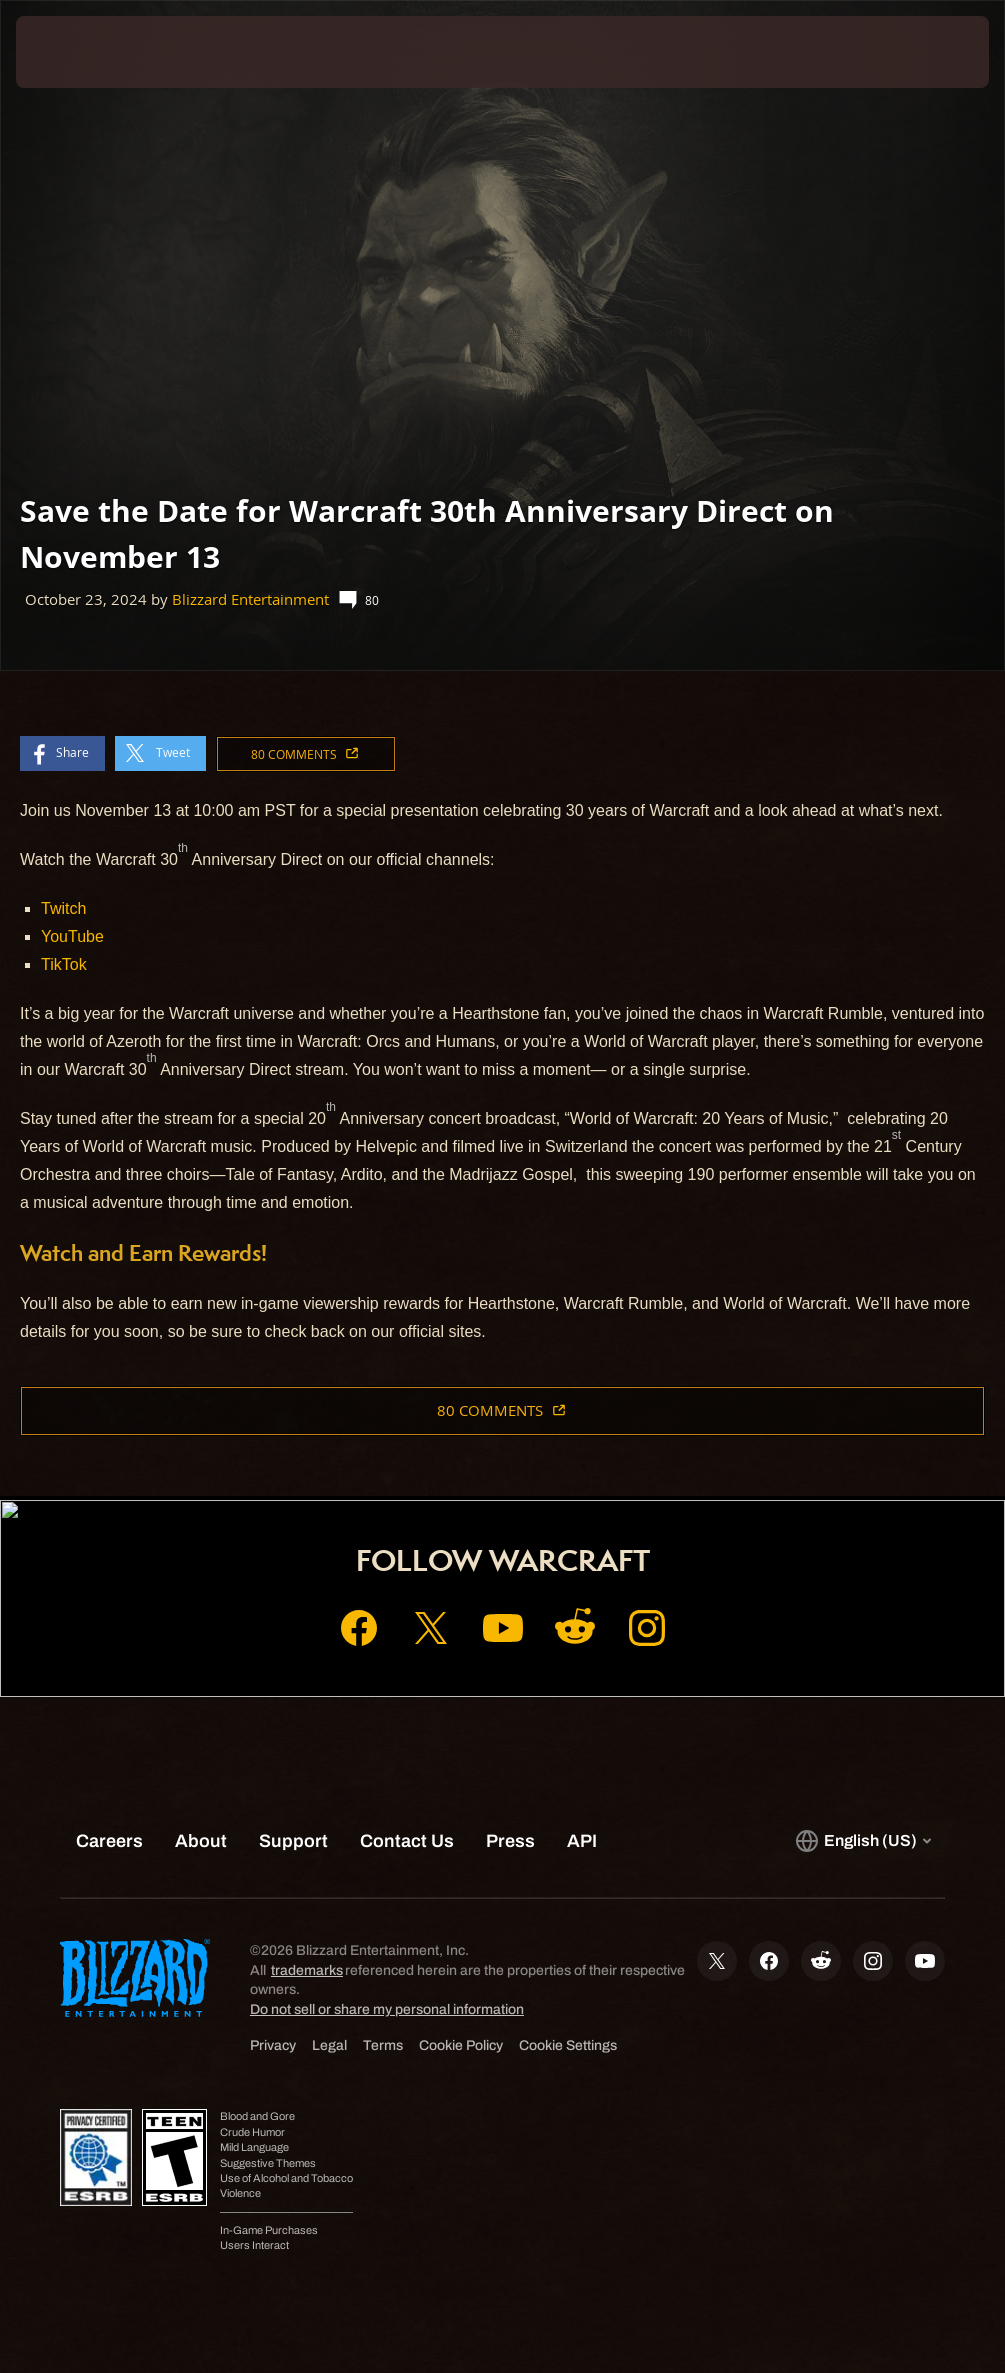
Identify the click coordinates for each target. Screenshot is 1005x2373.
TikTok (64, 964)
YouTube (72, 936)
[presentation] (76, 52)
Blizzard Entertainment (250, 599)
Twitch (63, 908)
